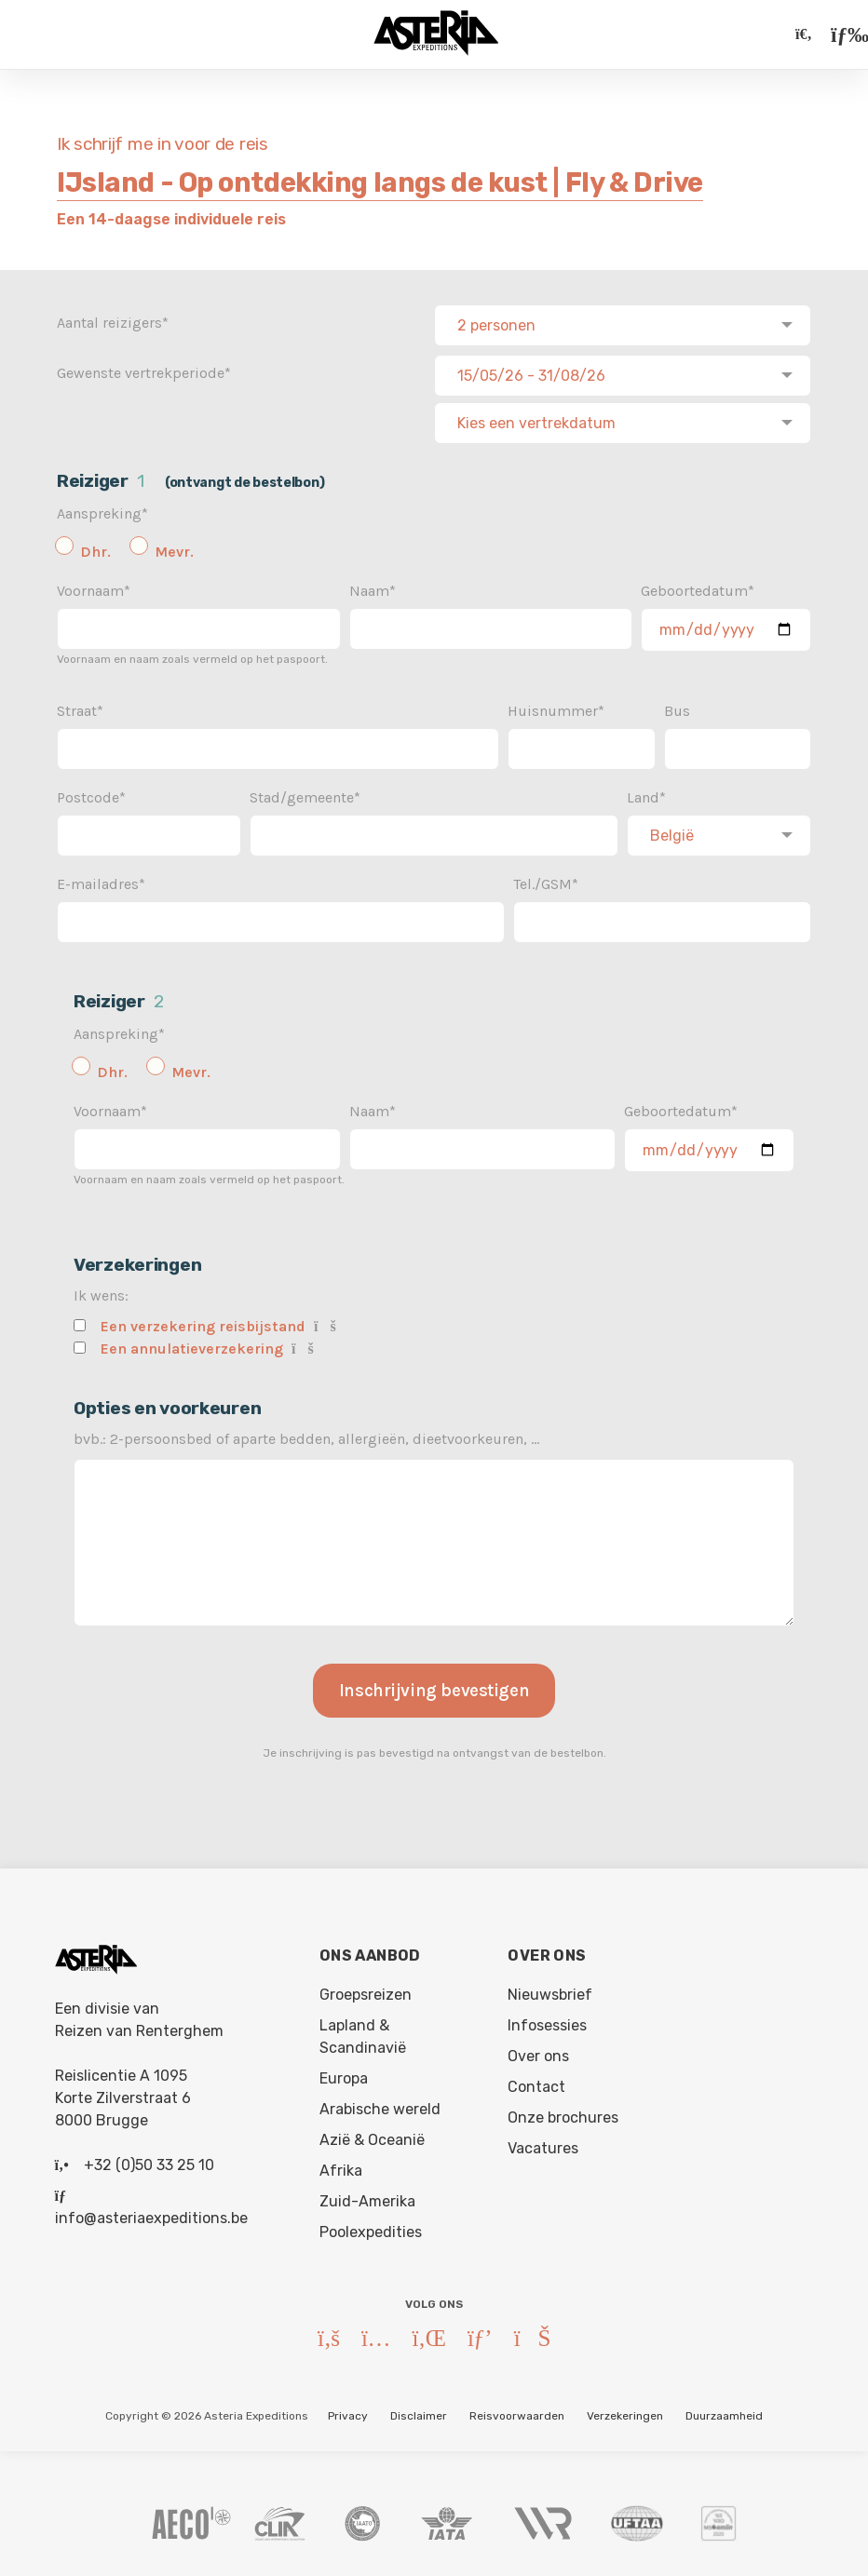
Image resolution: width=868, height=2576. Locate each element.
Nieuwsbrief (550, 1989)
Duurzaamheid (724, 2410)
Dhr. (95, 546)
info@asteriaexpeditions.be (151, 2212)
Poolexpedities (370, 2226)
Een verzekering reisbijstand (203, 1320)
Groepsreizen (365, 1989)
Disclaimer (418, 2410)
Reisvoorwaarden (516, 2410)
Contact (536, 2081)
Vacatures (543, 2142)
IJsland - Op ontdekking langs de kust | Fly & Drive (380, 182)
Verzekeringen (625, 2410)
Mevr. (174, 546)
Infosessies (547, 2020)
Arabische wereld (380, 2103)
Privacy (348, 2410)
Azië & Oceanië (372, 2134)
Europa (343, 2073)
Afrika (340, 2165)
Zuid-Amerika (367, 2196)
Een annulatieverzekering (192, 1343)
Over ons (538, 2050)
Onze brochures (563, 2112)
